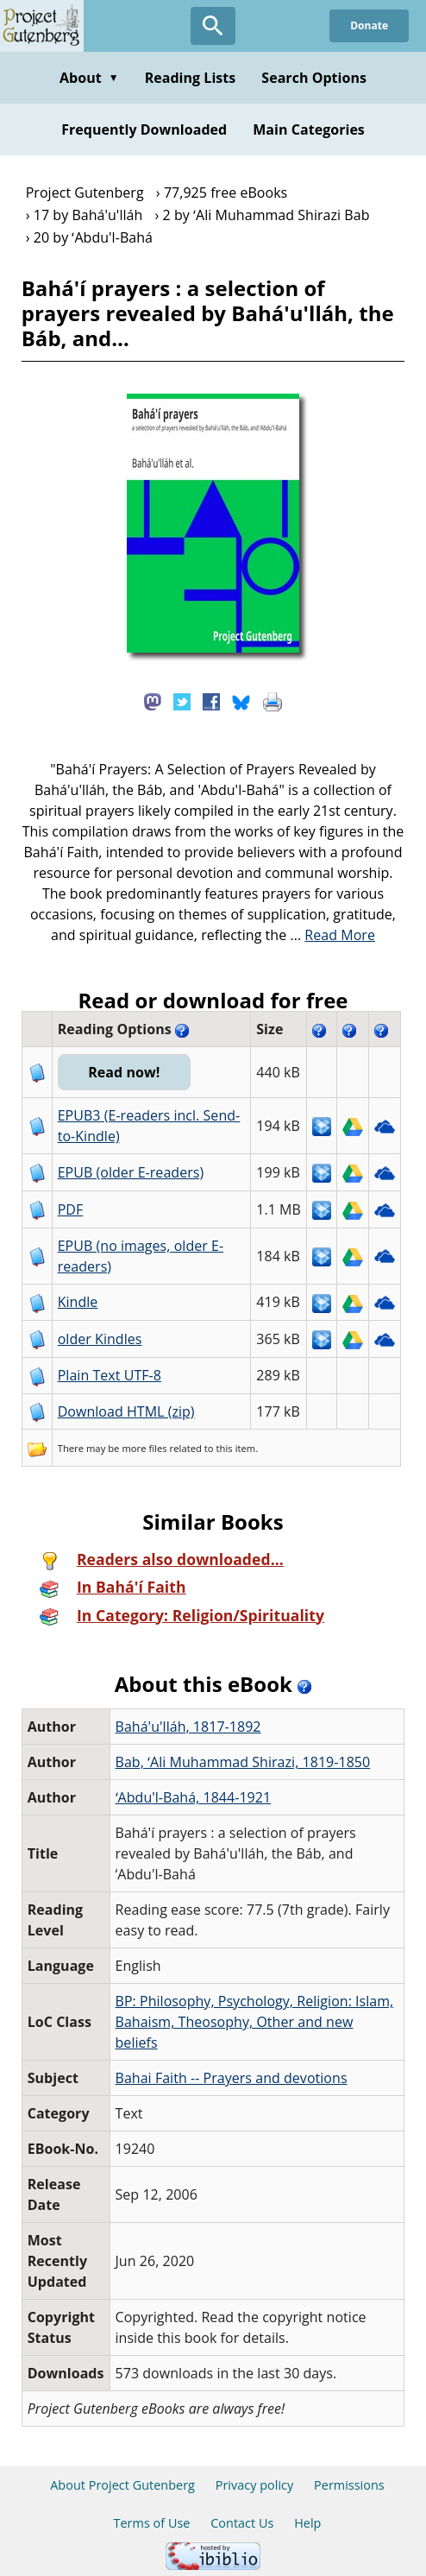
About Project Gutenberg (122, 2485)
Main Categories (309, 129)
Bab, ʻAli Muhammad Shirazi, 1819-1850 (243, 1761)
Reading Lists (190, 77)
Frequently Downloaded (144, 129)
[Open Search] (213, 26)
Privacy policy (255, 2485)
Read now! (124, 1072)
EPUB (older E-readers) (131, 1172)
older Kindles (100, 1338)
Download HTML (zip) (126, 1411)
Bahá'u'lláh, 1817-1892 (188, 1726)
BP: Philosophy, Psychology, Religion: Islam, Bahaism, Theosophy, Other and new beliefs (255, 2022)
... (332, 934)
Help (307, 2523)
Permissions (349, 2485)
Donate (369, 25)
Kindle (78, 1301)
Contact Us (241, 2523)
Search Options (313, 77)
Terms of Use (152, 2523)
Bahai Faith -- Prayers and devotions (232, 2077)
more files (144, 1448)
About (89, 77)
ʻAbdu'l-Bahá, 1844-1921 (194, 1797)
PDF (71, 1209)
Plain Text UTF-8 (109, 1375)
